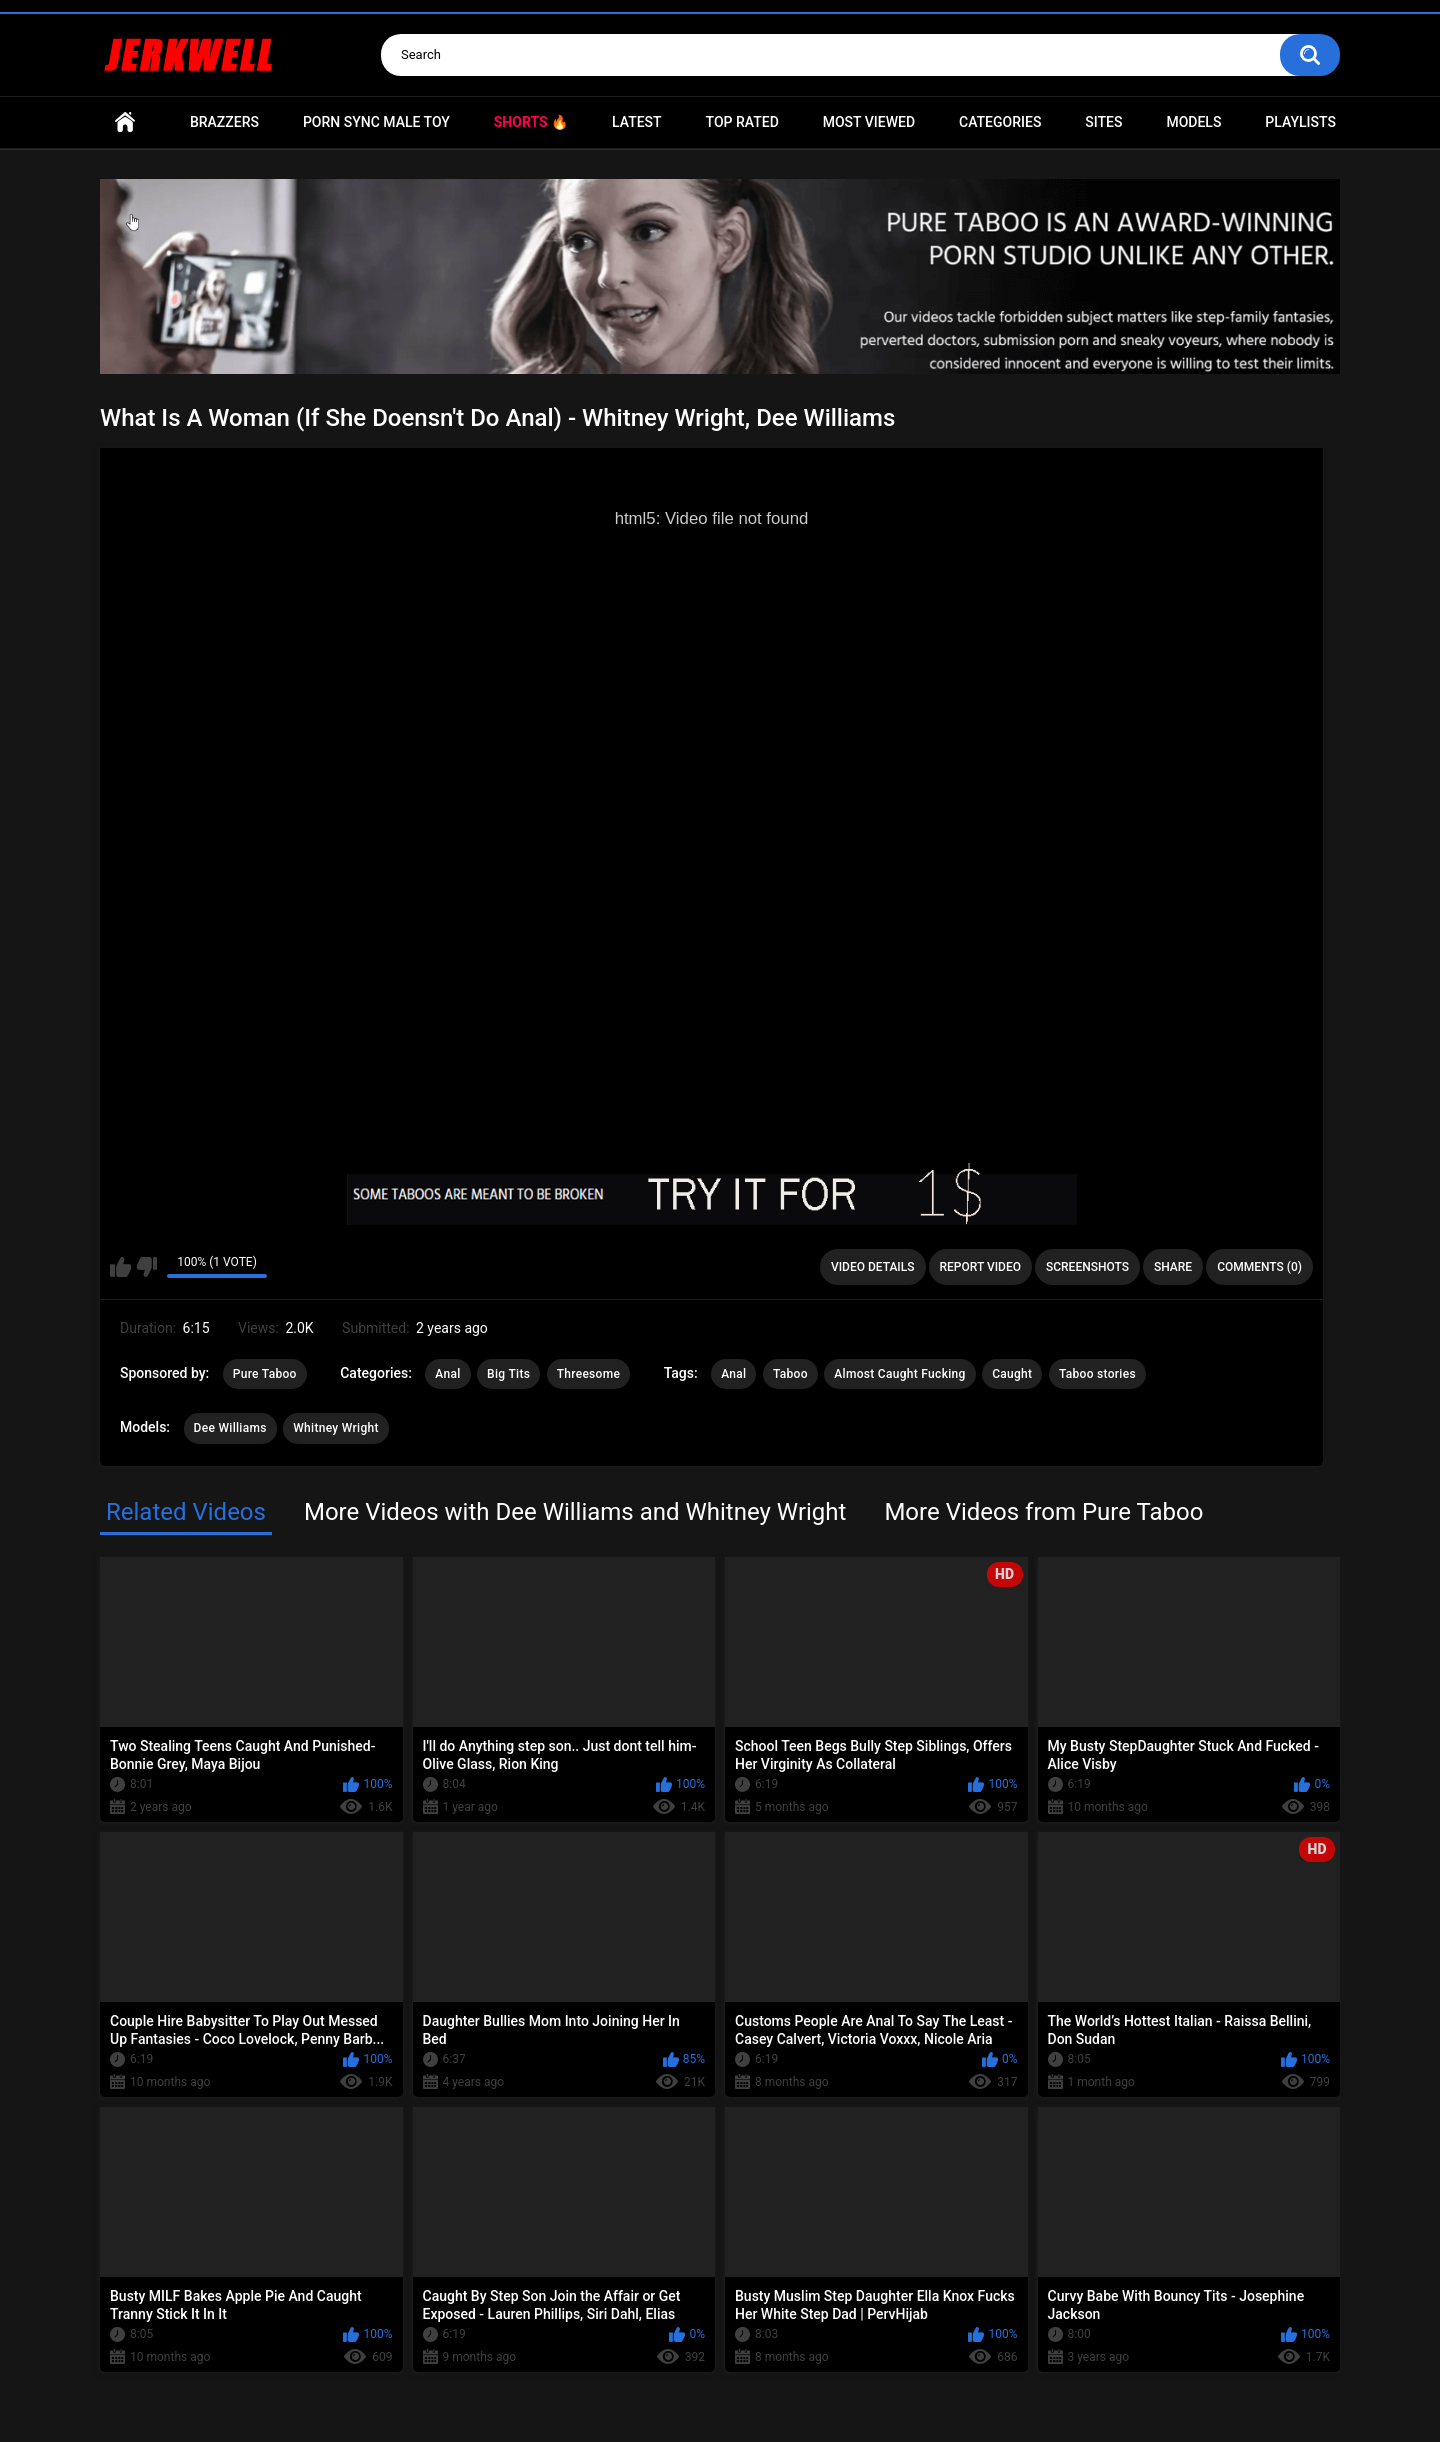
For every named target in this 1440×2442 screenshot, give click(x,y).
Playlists (1300, 122)
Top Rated (742, 122)
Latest (637, 122)
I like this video (120, 1267)
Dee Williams (230, 1428)
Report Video (980, 1267)
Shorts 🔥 (531, 122)
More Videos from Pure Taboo (1043, 1512)
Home (125, 122)
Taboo (790, 1374)
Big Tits (508, 1374)
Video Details (873, 1267)
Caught (1012, 1374)
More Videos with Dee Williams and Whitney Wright (575, 1512)
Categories (1000, 122)
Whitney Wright (336, 1428)
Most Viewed (869, 122)
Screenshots (1087, 1267)
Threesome (589, 1374)
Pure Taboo (265, 1374)
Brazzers (224, 122)
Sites (1103, 122)
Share (1173, 1267)
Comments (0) (1259, 1267)
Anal (447, 1374)
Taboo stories (1097, 1374)
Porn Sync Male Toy (376, 122)
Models (1193, 122)
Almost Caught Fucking (899, 1374)
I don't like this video (146, 1267)
